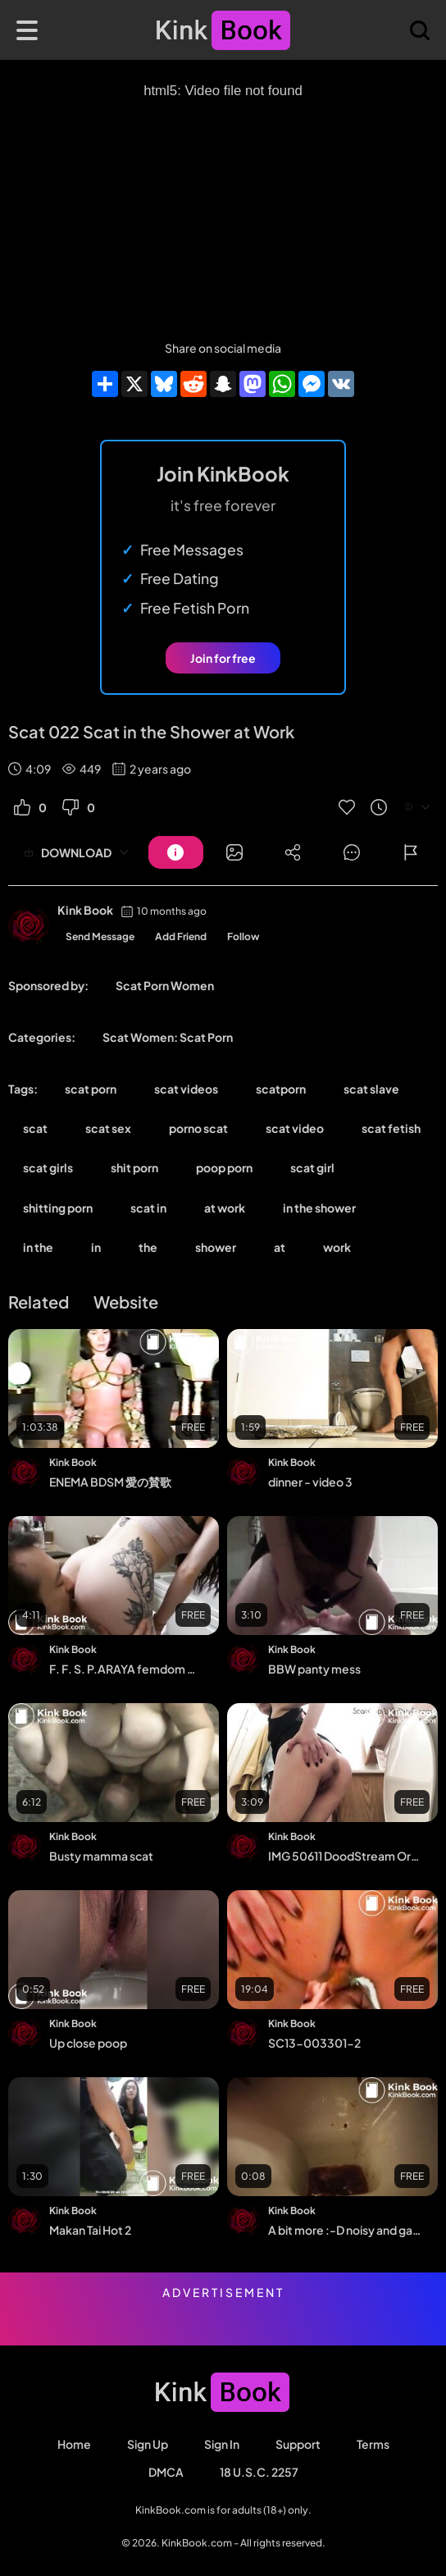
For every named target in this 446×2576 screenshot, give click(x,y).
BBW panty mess (314, 1668)
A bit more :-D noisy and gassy (344, 2229)
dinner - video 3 (310, 1481)
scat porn (90, 1088)
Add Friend (181, 936)
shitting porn (58, 1207)
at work (224, 1207)
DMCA (166, 2471)
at (279, 1247)
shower (215, 1247)
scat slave (371, 1088)
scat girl (312, 1167)
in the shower (319, 1207)
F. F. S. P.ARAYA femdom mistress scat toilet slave (125, 1668)
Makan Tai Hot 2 (90, 2229)
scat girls (48, 1167)
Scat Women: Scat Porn (167, 1037)
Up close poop (88, 2042)
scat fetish (391, 1128)
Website (125, 1301)
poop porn (224, 1167)
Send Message (100, 936)
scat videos (186, 1088)
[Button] (175, 852)
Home (74, 2444)
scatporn (281, 1088)
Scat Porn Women (165, 985)
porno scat (198, 1128)
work (337, 1247)
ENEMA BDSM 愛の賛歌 (110, 1481)
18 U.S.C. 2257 (259, 2471)
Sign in (221, 2444)
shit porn (134, 1167)
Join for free (223, 658)
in (96, 1247)
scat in (148, 1207)
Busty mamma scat (101, 1855)
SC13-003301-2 (314, 2042)
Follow (243, 936)
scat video (295, 1128)
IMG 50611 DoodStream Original (344, 1855)
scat (35, 1128)
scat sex (108, 1128)
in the (38, 1247)
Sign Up (147, 2444)
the (148, 1247)
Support (298, 2444)
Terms (373, 2444)
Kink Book (85, 909)
